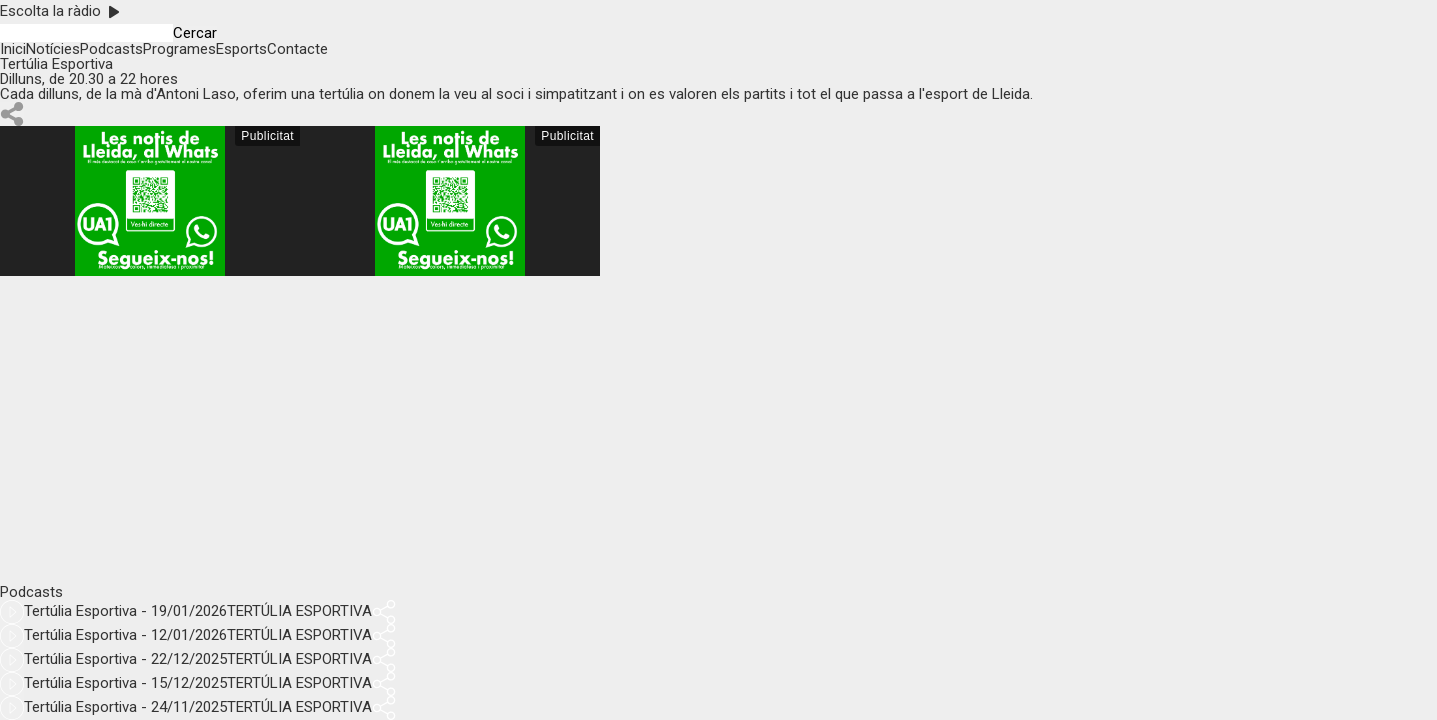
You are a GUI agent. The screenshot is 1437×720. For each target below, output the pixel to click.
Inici (13, 49)
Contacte (297, 49)
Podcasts (111, 49)
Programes (179, 49)
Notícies (53, 49)
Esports (241, 49)
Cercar (195, 33)
